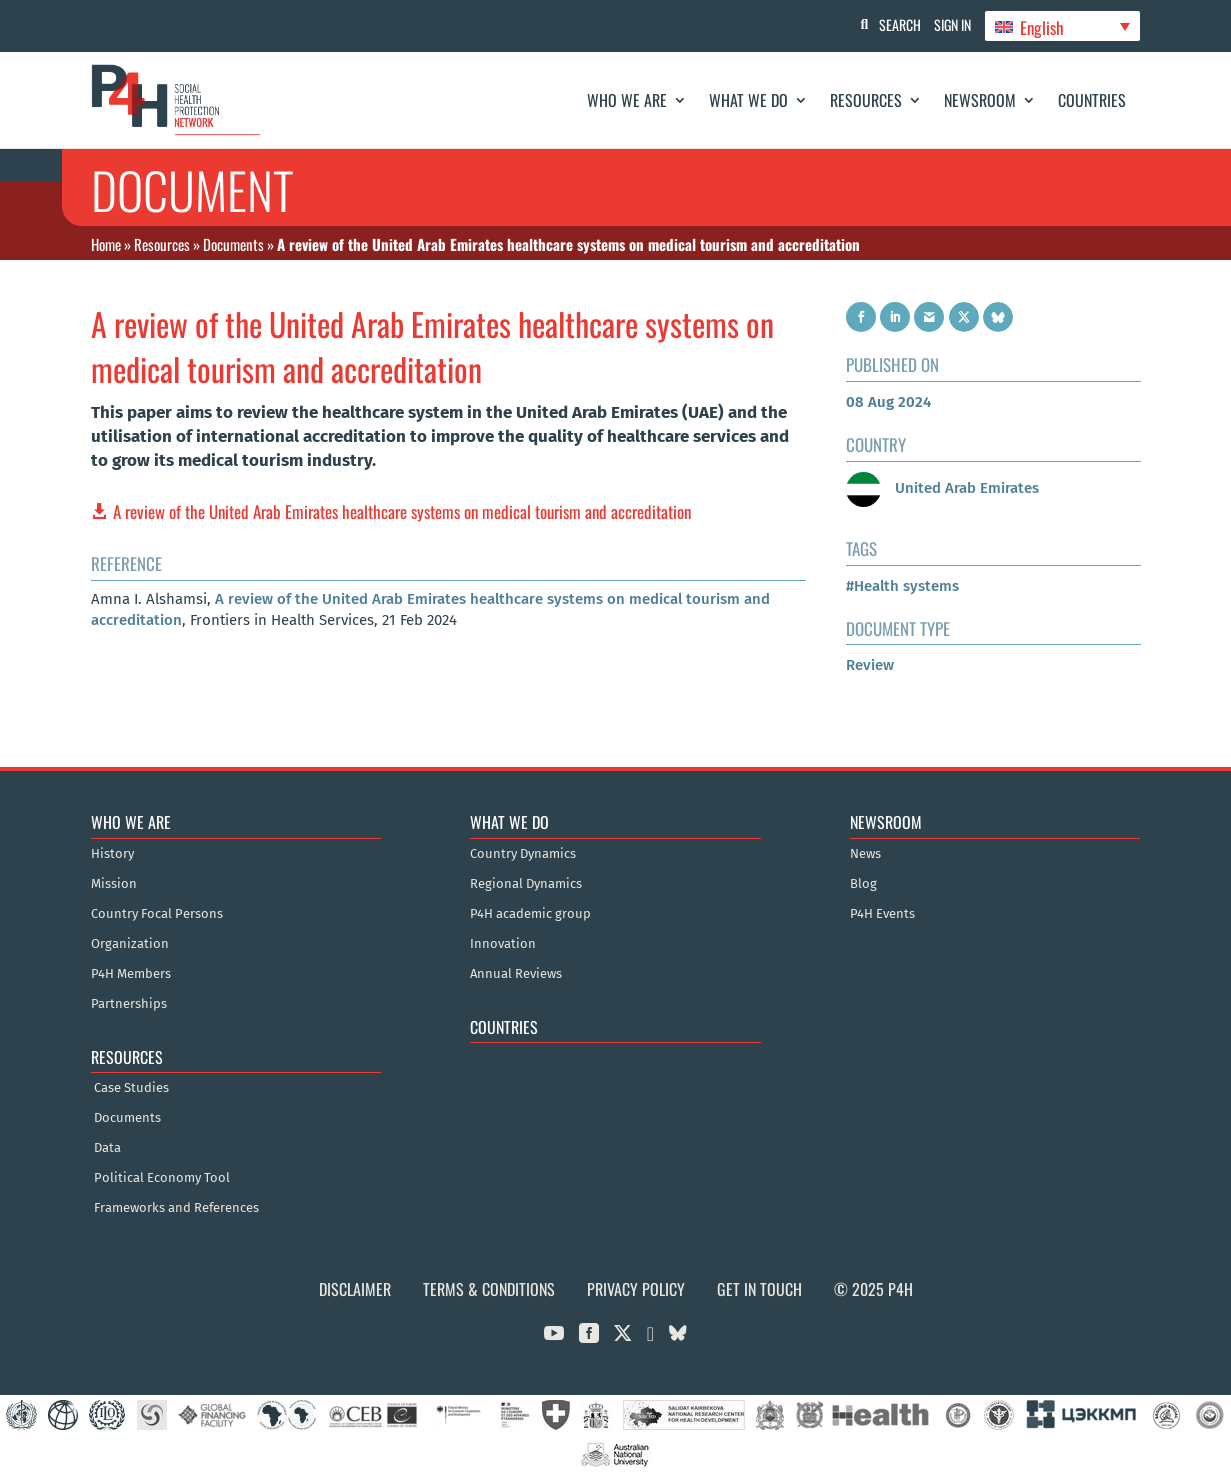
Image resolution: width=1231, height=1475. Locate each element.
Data (107, 1148)
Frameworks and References (176, 1208)
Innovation (503, 944)
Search (886, 24)
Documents (233, 244)
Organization (130, 944)
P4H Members (131, 974)
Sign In (945, 24)
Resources (866, 100)
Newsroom (980, 100)
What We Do (748, 100)
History (112, 854)
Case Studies (131, 1088)
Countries (1092, 100)
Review (870, 665)
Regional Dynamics (526, 884)
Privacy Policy (636, 1289)
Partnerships (129, 1004)
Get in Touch (759, 1289)
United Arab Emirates (942, 488)
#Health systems (902, 586)
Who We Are (627, 100)
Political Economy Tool (162, 1178)
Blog (863, 884)
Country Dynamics (523, 854)
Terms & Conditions (489, 1289)
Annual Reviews (516, 974)
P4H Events (882, 914)
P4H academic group (530, 914)
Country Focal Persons (157, 914)
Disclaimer (355, 1289)
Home (106, 244)
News (865, 854)
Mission (114, 884)
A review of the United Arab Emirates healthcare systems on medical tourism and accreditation (402, 511)
